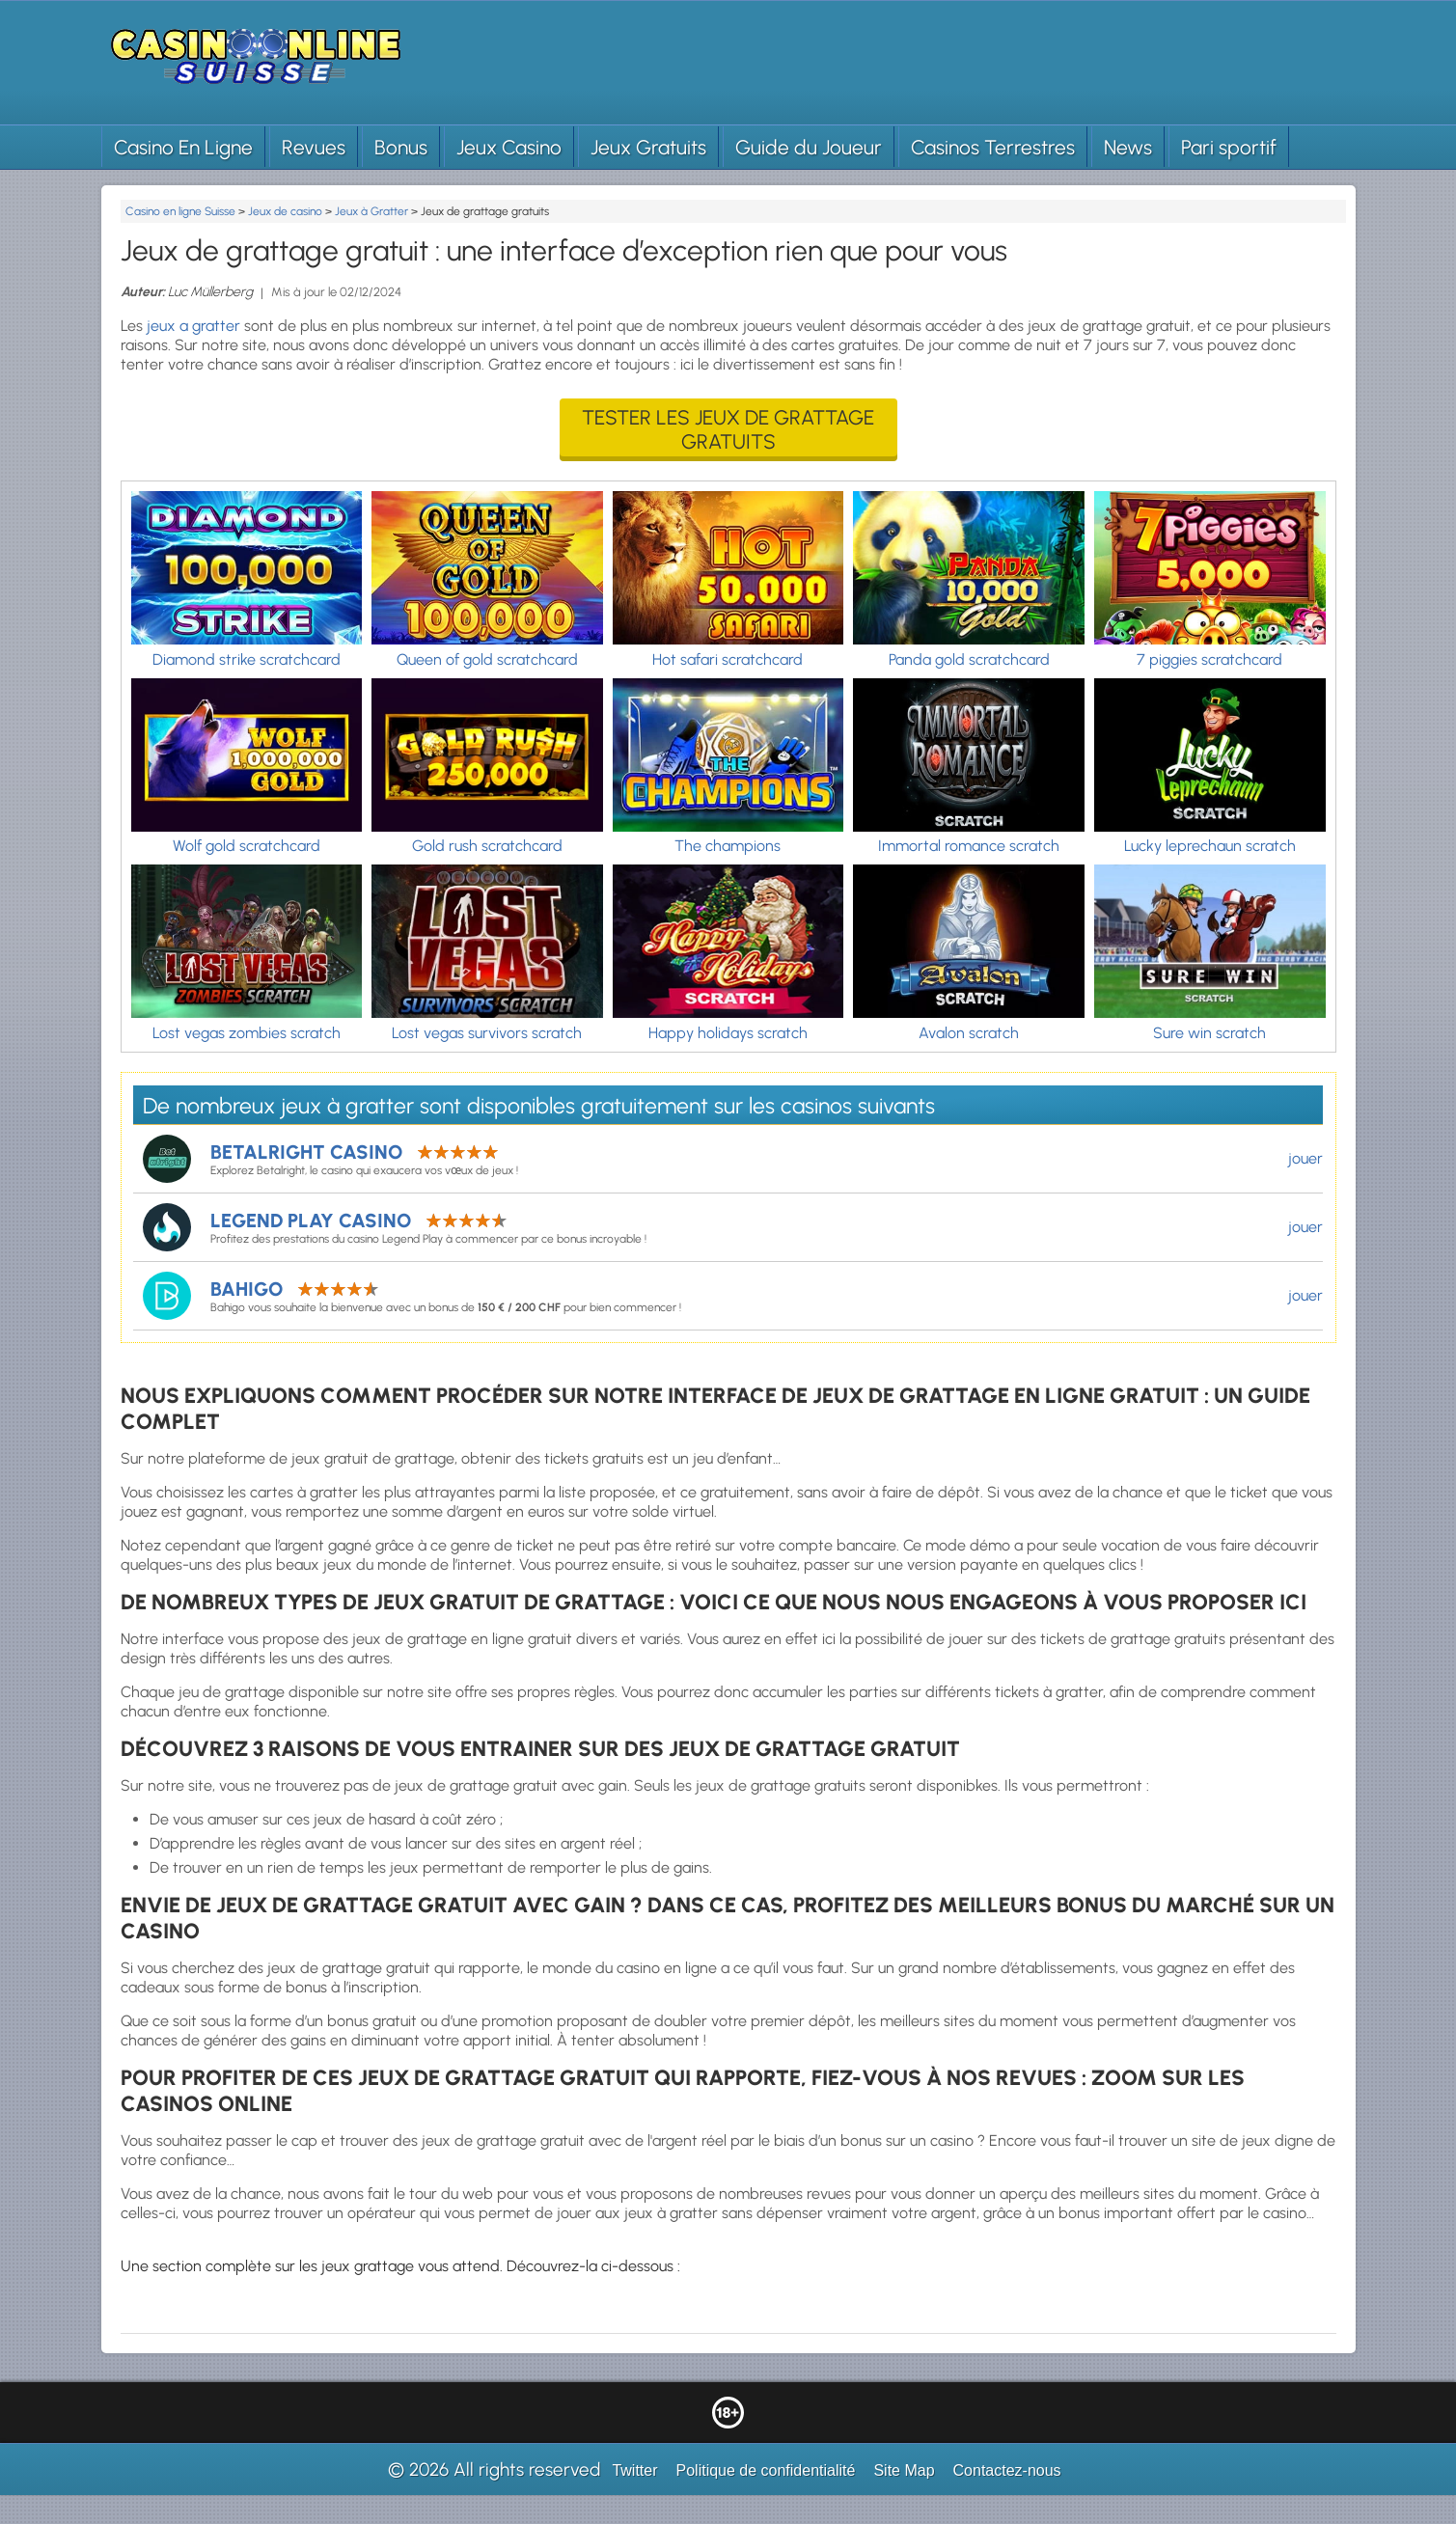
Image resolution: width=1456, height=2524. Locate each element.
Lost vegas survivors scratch (487, 1033)
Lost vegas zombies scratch (246, 1033)
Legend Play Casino (310, 1220)
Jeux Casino (509, 147)
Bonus (400, 147)
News (1128, 147)
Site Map (903, 2470)
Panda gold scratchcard (969, 659)
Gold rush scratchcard (487, 846)
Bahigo (246, 1289)
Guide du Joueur (808, 147)
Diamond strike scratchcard (246, 659)
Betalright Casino (306, 1152)
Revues (313, 147)
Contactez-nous (1007, 2470)
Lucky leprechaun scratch (1210, 846)
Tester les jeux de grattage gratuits (728, 429)
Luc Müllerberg (210, 292)
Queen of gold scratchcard (487, 659)
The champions (727, 846)
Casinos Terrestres (993, 147)
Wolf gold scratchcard (246, 846)
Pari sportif (1229, 147)
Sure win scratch (1209, 1033)
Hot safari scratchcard (727, 659)
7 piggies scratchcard (1209, 659)
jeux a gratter (193, 325)
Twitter (634, 2470)
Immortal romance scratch (968, 846)
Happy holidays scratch (728, 1033)
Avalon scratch (969, 1033)
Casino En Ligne (183, 147)
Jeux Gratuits (648, 147)
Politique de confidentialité (766, 2470)
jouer (1305, 1158)
